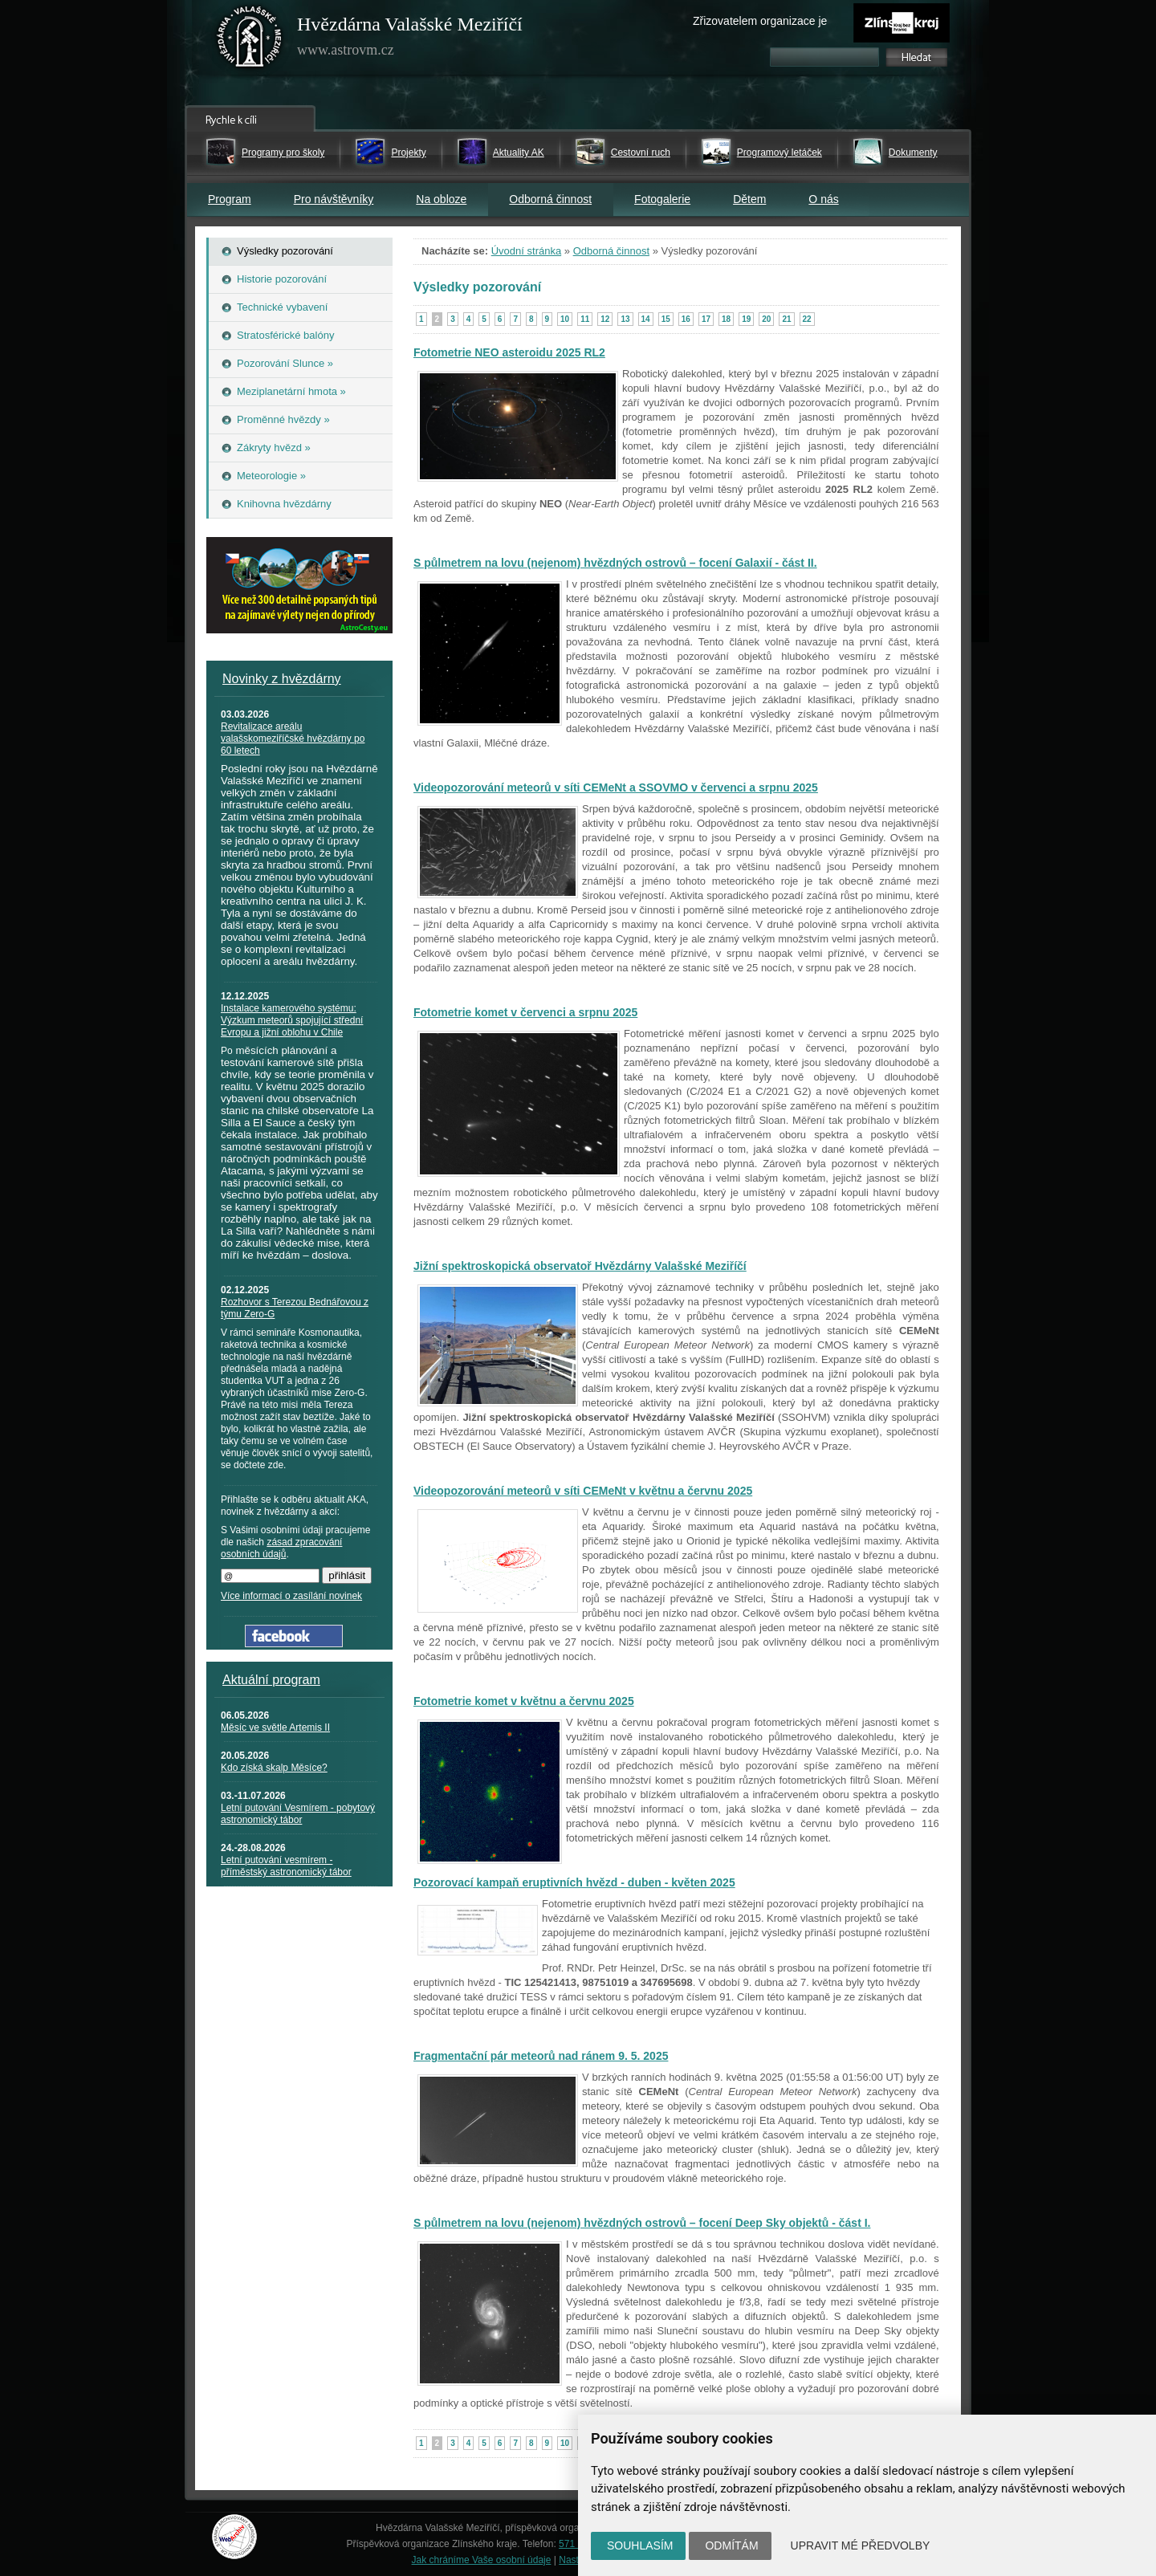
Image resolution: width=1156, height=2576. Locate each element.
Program (229, 199)
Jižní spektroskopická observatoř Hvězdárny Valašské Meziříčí (580, 1266)
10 (564, 319)
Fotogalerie (662, 199)
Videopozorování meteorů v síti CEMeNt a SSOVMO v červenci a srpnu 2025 (615, 787)
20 (766, 319)
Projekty (408, 152)
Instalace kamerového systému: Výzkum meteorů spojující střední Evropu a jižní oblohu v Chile (292, 1020)
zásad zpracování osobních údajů (281, 1548)
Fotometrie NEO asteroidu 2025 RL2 (509, 352)
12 (604, 319)
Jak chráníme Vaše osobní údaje (482, 2560)
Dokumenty (913, 152)
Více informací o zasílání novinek (291, 1595)
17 (706, 319)
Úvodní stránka (526, 251)
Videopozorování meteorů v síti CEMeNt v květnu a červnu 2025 (582, 1490)
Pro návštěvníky (334, 199)
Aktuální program (271, 1680)
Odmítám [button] (731, 2545)
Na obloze (441, 199)
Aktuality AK (518, 152)
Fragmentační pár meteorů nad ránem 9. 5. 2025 (540, 2055)
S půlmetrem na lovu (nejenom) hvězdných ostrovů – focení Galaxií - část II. (615, 562)
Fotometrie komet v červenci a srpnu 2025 (525, 1012)
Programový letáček (779, 152)
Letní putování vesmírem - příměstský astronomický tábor (286, 1866)
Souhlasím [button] (640, 2545)
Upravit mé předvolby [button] (860, 2545)
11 (584, 319)
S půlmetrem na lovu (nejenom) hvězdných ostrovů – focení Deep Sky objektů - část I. (641, 2222)
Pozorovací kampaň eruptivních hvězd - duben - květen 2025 (574, 1882)
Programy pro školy (283, 152)
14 (645, 319)
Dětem (749, 199)
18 (726, 319)
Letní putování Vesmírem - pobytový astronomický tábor (298, 1813)
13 (625, 319)
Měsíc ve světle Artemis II (275, 1727)
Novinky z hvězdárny (281, 679)
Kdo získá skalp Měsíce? (274, 1767)
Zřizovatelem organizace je (760, 20)
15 (665, 319)
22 (807, 319)
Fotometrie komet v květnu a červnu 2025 (523, 1701)
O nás (823, 199)
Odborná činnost (550, 199)
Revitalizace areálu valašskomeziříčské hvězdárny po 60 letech (292, 738)
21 (786, 319)
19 (746, 319)
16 (686, 319)
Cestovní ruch (640, 152)
